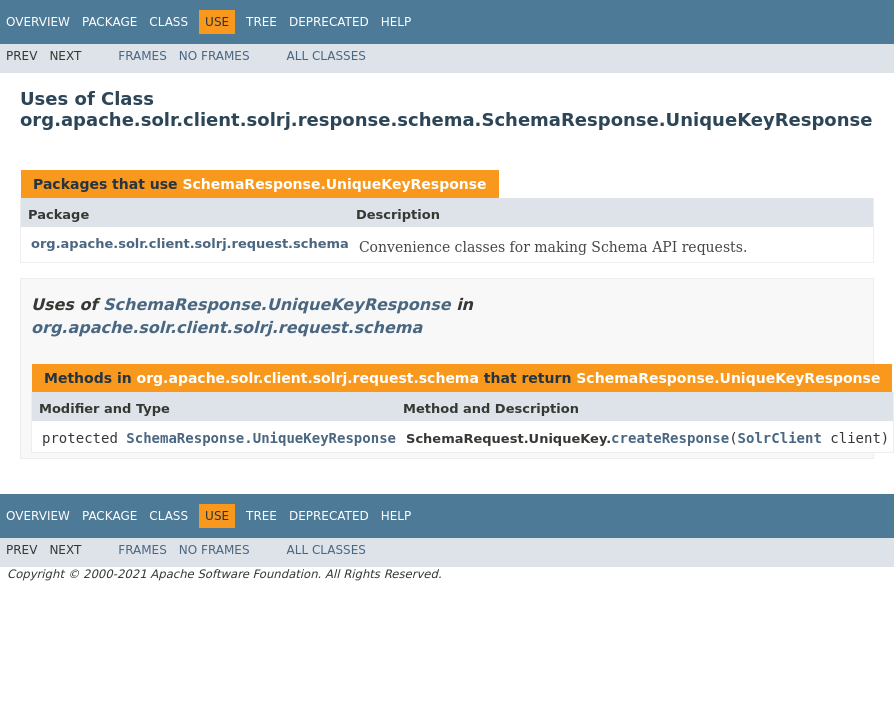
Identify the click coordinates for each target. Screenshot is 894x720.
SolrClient (780, 438)
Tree (261, 22)
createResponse (670, 438)
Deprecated (329, 22)
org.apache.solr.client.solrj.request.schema (190, 243)
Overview (38, 22)
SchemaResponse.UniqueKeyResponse (334, 184)
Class (168, 22)
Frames (142, 56)
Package (109, 22)
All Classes (326, 56)
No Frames (214, 56)
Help (396, 22)
